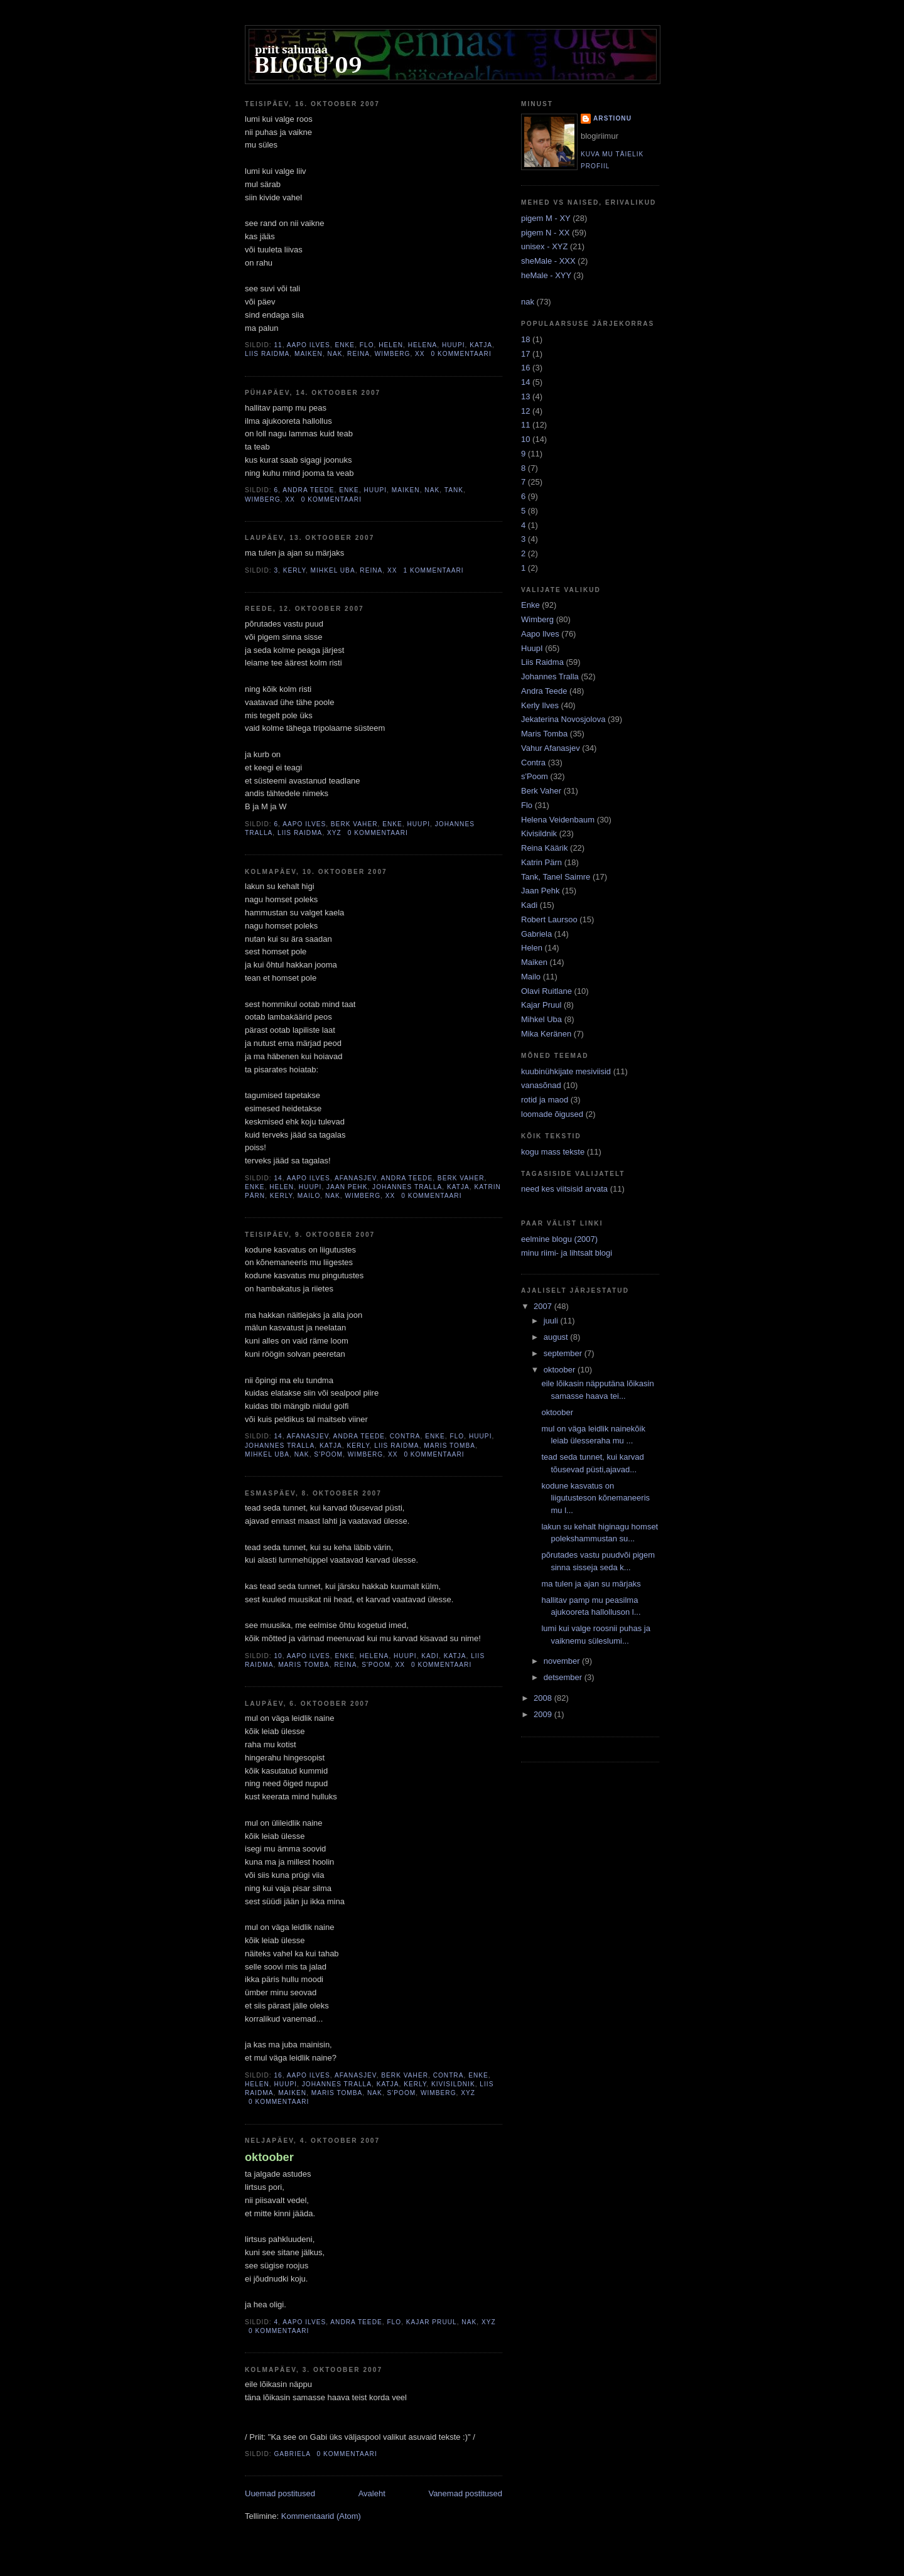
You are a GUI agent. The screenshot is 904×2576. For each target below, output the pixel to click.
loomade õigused (553, 1114)
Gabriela (292, 2453)
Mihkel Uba (333, 570)
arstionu (612, 118)
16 (278, 2075)
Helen (391, 345)
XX (420, 353)
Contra (405, 1436)
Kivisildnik (453, 2084)
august (557, 1337)
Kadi (430, 1655)
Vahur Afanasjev (551, 748)
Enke (345, 345)
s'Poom (328, 1454)
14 (278, 1178)
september (564, 1353)
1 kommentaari (433, 570)
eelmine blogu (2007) (559, 1239)
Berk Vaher (354, 824)
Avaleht (371, 2493)
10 (278, 1655)
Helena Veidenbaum (559, 819)
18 (526, 339)
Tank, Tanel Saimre (557, 876)
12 (526, 411)
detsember (564, 1677)
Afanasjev (356, 1178)
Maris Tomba (449, 1445)
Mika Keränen (547, 1033)
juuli (552, 1320)
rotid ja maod (546, 1099)
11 (278, 345)
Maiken (308, 353)
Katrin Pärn (542, 862)
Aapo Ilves (308, 345)
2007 (544, 1306)
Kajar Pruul (431, 2322)
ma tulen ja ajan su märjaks (590, 1583)
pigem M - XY (547, 218)
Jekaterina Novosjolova (564, 719)
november (563, 1661)
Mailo (309, 1195)
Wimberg (393, 353)
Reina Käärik (545, 848)
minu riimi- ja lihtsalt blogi (566, 1253)
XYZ (334, 832)
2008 (544, 1698)
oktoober (269, 2157)
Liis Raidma (267, 353)
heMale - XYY (547, 275)
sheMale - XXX (549, 261)
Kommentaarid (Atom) (321, 2516)
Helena (423, 345)
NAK (335, 353)
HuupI (453, 345)
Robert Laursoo (550, 919)
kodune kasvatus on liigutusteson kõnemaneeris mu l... (595, 1498)
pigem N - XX (546, 232)
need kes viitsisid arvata (565, 1189)
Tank (453, 490)
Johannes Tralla (407, 1186)
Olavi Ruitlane (547, 991)
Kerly (294, 570)
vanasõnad (542, 1085)
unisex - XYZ (545, 246)
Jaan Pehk (346, 1186)
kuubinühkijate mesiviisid (567, 1071)
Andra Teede (308, 490)
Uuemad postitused (280, 2493)
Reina (358, 353)
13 (526, 396)
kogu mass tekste (554, 1151)
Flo (367, 345)
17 (526, 353)
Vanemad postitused (465, 2493)
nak (529, 301)
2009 (544, 1714)
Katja (481, 345)
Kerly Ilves (541, 705)
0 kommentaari (461, 353)
